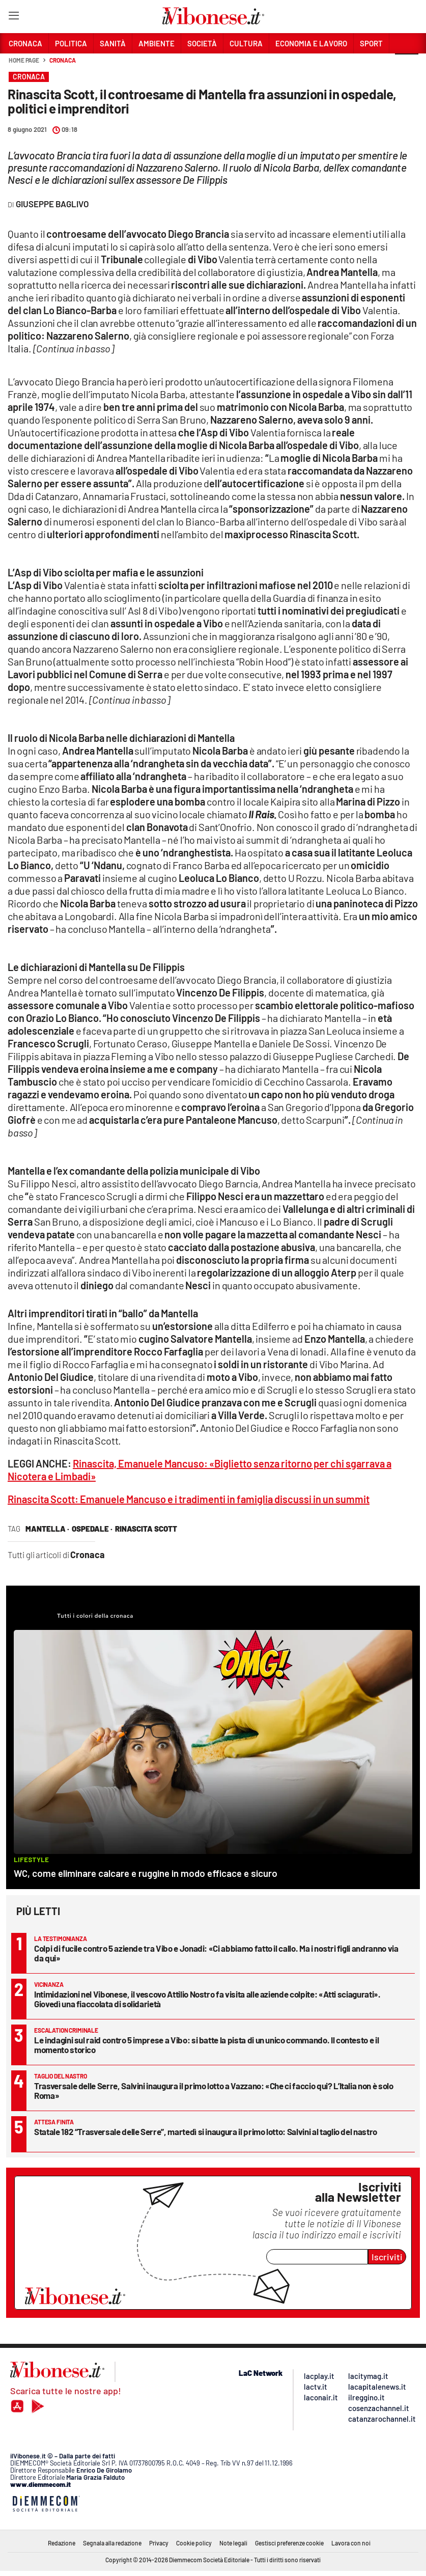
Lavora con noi (351, 2542)
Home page (24, 60)
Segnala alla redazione (112, 2542)
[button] (406, 65)
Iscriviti (387, 2256)
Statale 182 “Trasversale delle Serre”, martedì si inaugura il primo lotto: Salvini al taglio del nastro (205, 2131)
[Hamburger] (13, 17)
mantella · (47, 1528)
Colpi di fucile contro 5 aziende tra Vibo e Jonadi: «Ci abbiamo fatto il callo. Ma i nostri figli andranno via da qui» (216, 1953)
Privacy (158, 2542)
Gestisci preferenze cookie (289, 2542)
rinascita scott (146, 1528)
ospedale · (92, 1528)
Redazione (61, 2542)
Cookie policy (194, 2542)
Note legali (233, 2542)
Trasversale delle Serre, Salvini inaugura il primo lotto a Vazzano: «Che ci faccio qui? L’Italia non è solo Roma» (213, 2090)
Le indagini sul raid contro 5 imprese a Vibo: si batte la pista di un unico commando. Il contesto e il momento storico (206, 2045)
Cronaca (62, 60)
